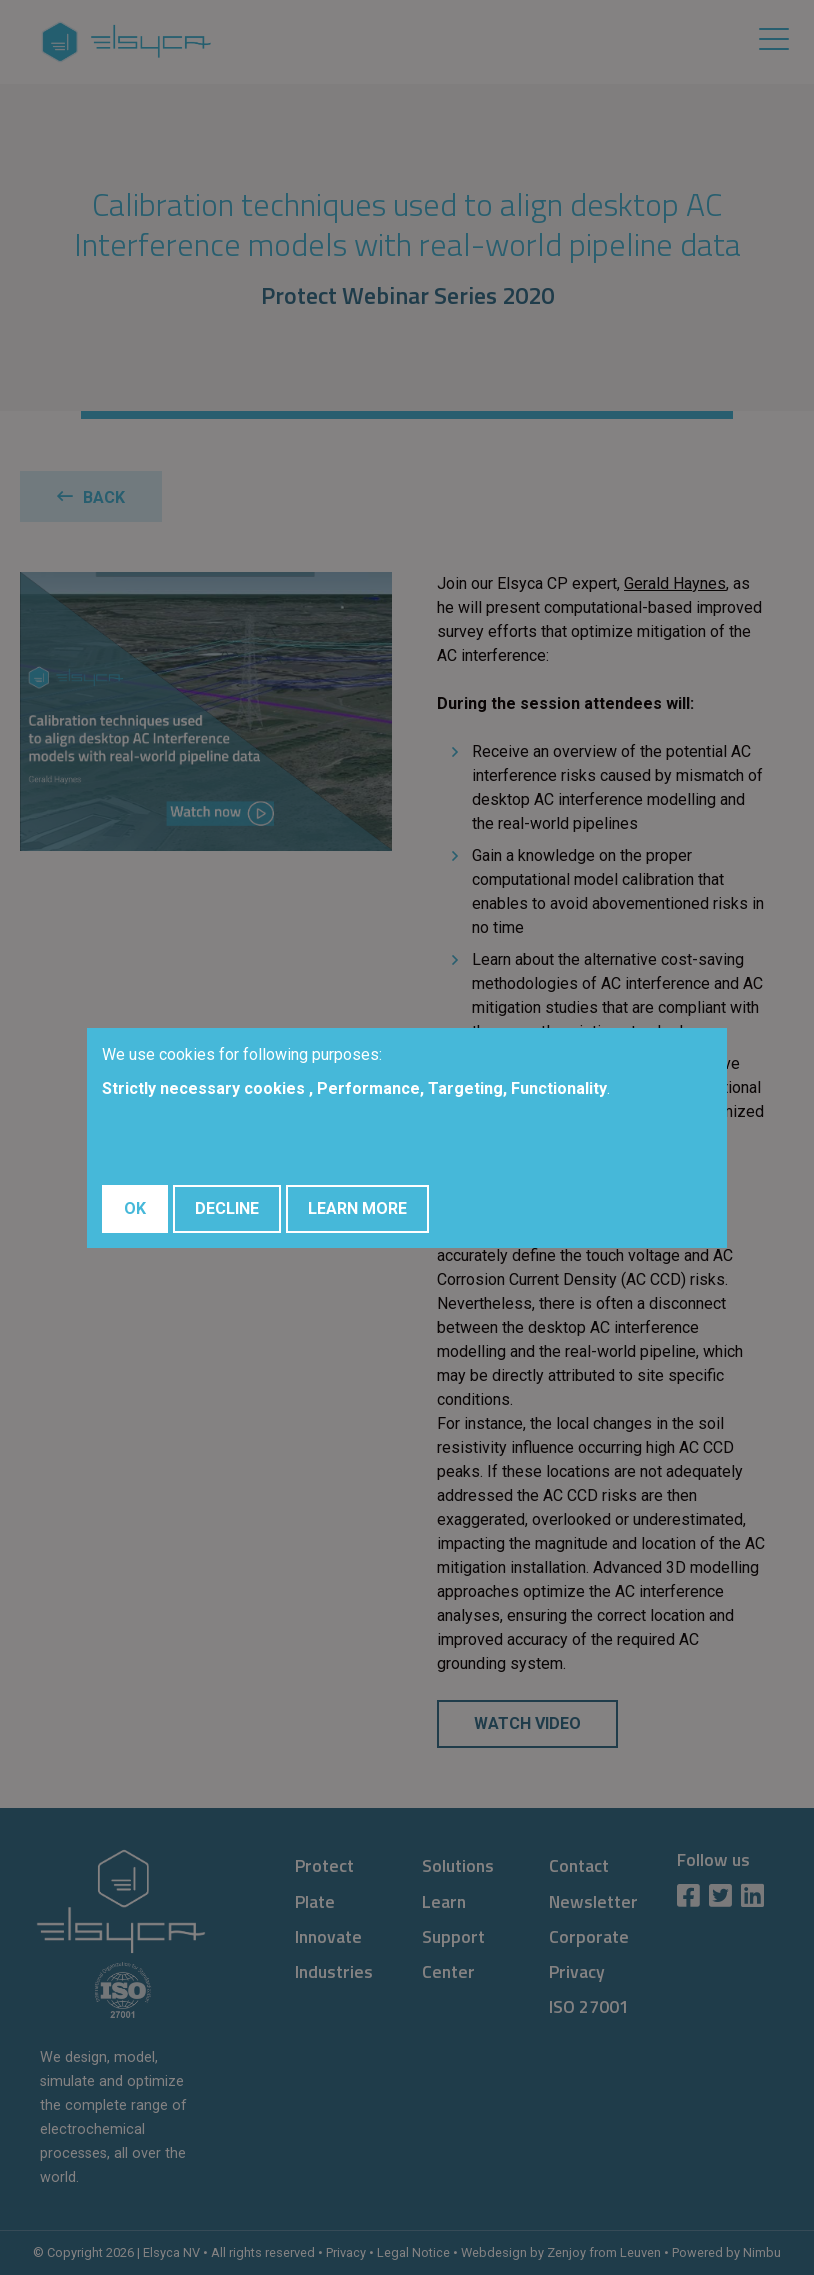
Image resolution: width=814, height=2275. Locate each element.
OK (135, 1208)
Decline (227, 1208)
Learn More (357, 1208)
